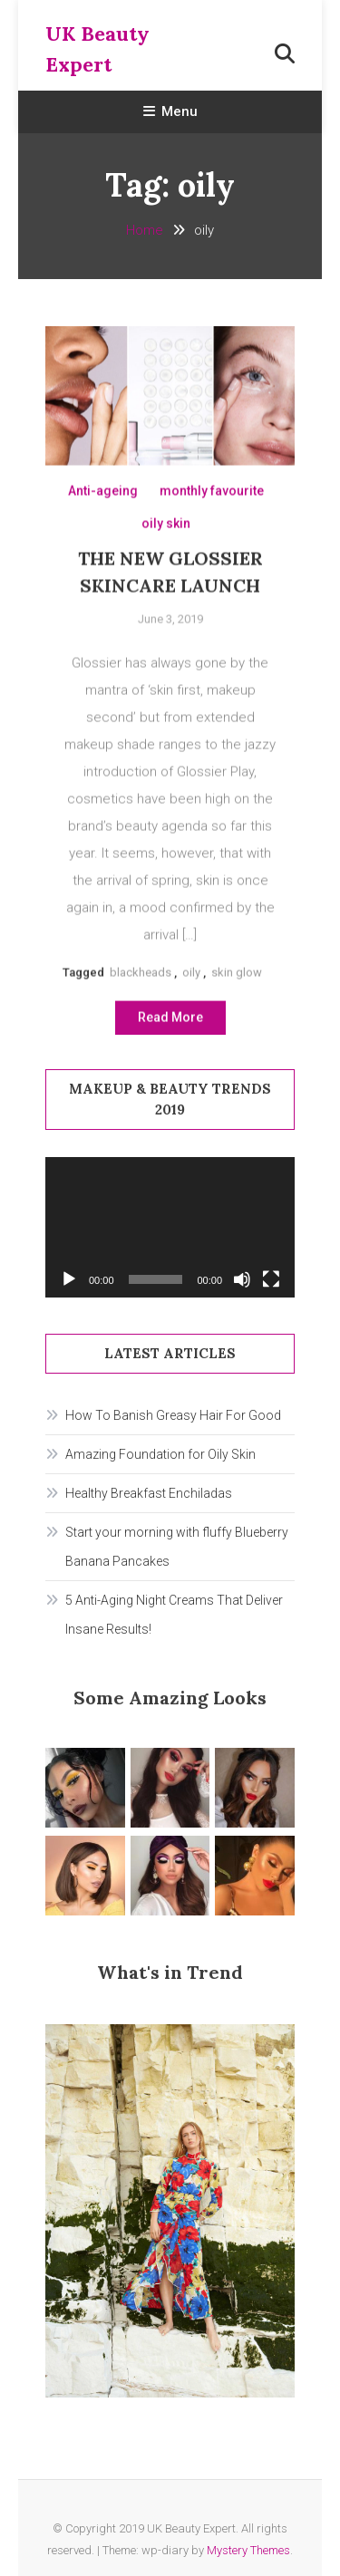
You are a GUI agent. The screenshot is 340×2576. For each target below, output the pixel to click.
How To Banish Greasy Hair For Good (173, 1415)
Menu (170, 111)
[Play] (69, 1279)
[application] (170, 1227)
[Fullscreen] (271, 1279)
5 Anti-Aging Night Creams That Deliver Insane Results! (174, 1614)
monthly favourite (212, 495)
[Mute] (242, 1279)
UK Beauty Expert (97, 49)
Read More (170, 1021)
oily (191, 976)
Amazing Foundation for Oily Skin (160, 1454)
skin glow (236, 976)
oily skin (165, 528)
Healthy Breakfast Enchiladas (148, 1493)
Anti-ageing (103, 495)
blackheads (140, 976)
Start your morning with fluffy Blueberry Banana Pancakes (176, 1546)
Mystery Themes (248, 2550)
